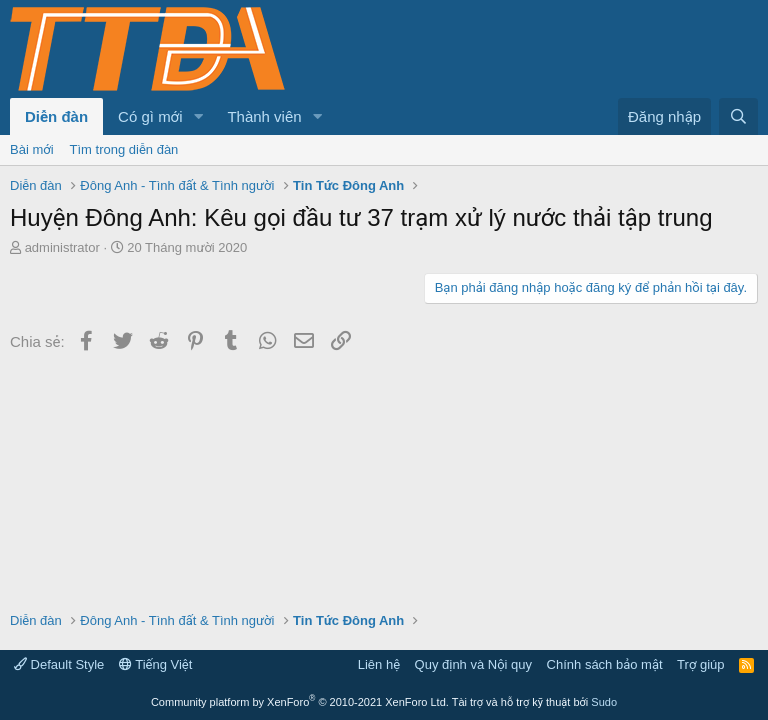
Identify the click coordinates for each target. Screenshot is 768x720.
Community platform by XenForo (300, 702)
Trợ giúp (700, 664)
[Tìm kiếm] (738, 116)
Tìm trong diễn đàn (124, 149)
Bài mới (32, 149)
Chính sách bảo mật (605, 664)
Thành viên (264, 116)
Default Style (59, 664)
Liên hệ (379, 664)
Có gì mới (150, 116)
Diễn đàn (56, 116)
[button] (198, 116)
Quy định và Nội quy (474, 664)
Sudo (604, 702)
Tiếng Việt (156, 664)
